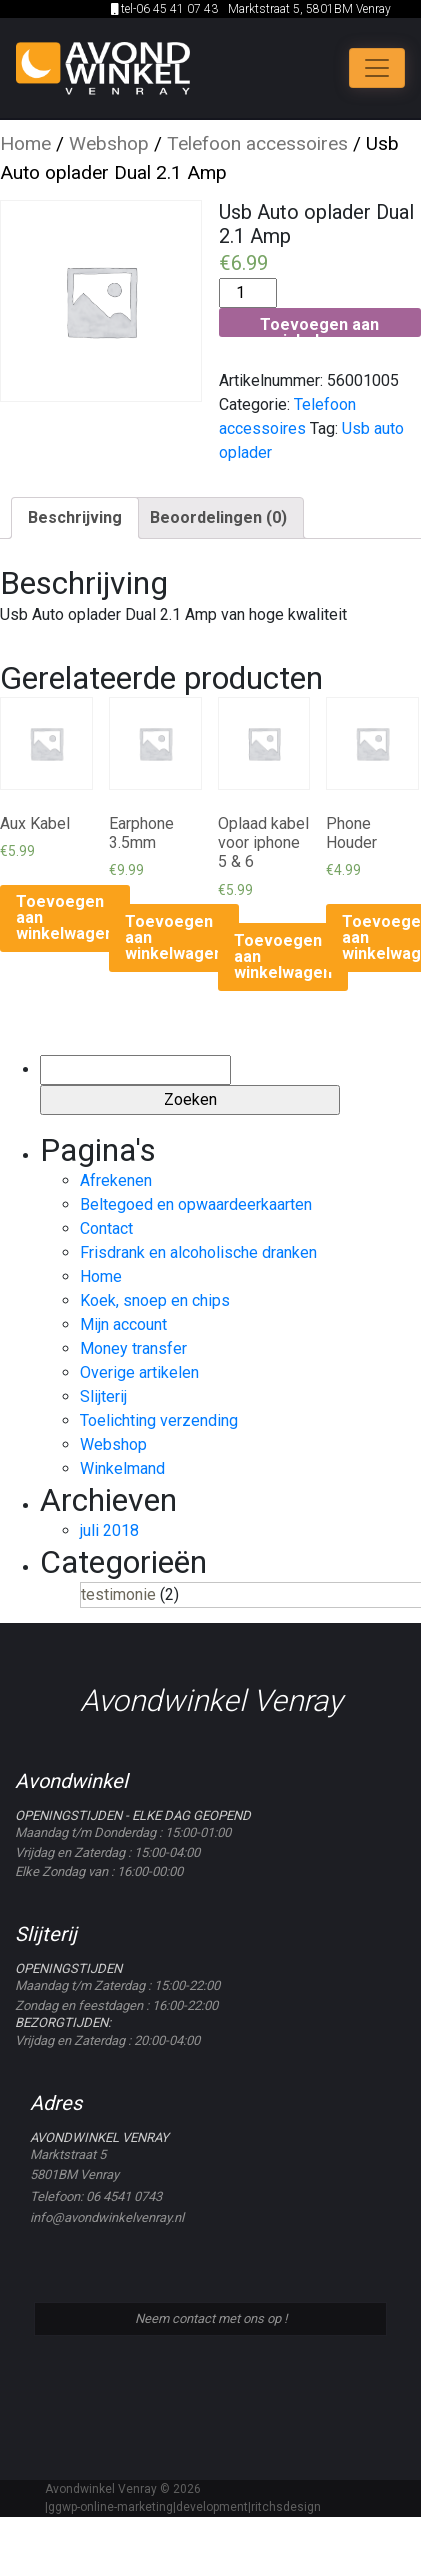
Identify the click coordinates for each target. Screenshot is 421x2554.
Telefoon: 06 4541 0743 (96, 2196)
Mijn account (123, 1324)
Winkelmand (122, 1468)
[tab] (75, 518)
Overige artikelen (139, 1372)
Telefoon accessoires (257, 143)
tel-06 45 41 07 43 (165, 9)
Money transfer (133, 1348)
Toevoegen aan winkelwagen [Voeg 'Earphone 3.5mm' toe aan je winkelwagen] (174, 937)
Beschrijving (75, 517)
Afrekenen (116, 1180)
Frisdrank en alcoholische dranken (198, 1252)
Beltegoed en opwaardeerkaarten (196, 1204)
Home (25, 143)
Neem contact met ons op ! (211, 2318)
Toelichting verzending (159, 1420)
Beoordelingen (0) (218, 517)
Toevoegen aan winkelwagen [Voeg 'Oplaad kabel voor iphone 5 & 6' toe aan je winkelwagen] (283, 956)
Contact (106, 1228)
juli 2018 (109, 1530)
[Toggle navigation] (377, 68)
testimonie (118, 1594)
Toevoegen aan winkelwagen (319, 325)
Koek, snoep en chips (155, 1300)
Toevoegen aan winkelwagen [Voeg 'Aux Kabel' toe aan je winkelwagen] (65, 917)
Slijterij (103, 1396)
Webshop (109, 143)
